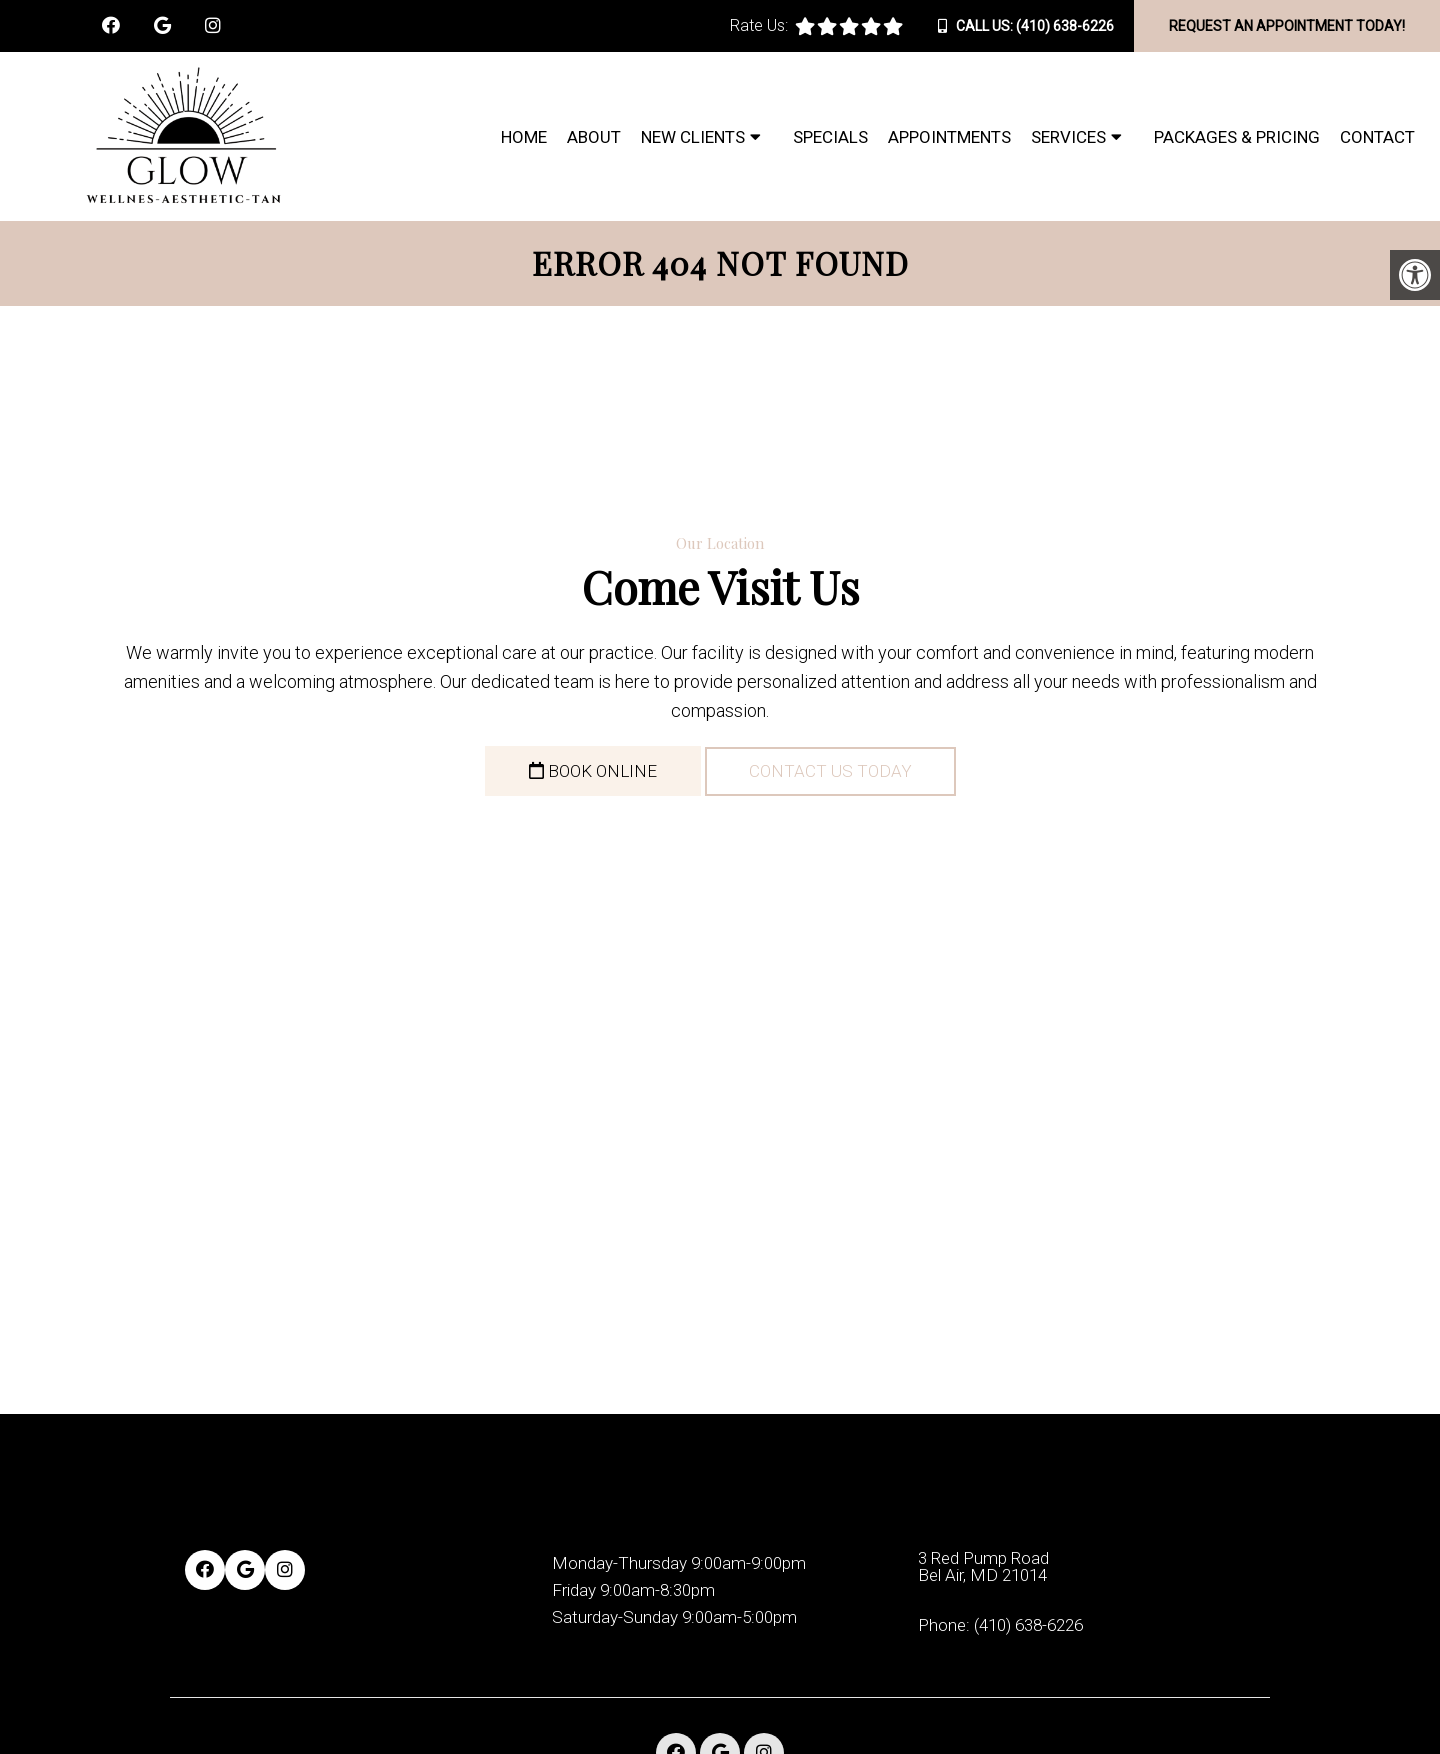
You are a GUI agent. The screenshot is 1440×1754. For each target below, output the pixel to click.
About (594, 137)
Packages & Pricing (1237, 137)
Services (1068, 137)
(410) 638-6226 (1065, 26)
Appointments (949, 137)
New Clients (693, 137)
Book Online (593, 771)
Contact (1377, 137)
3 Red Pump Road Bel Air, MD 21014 (983, 1567)
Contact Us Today (830, 771)
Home (524, 137)
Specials (830, 137)
